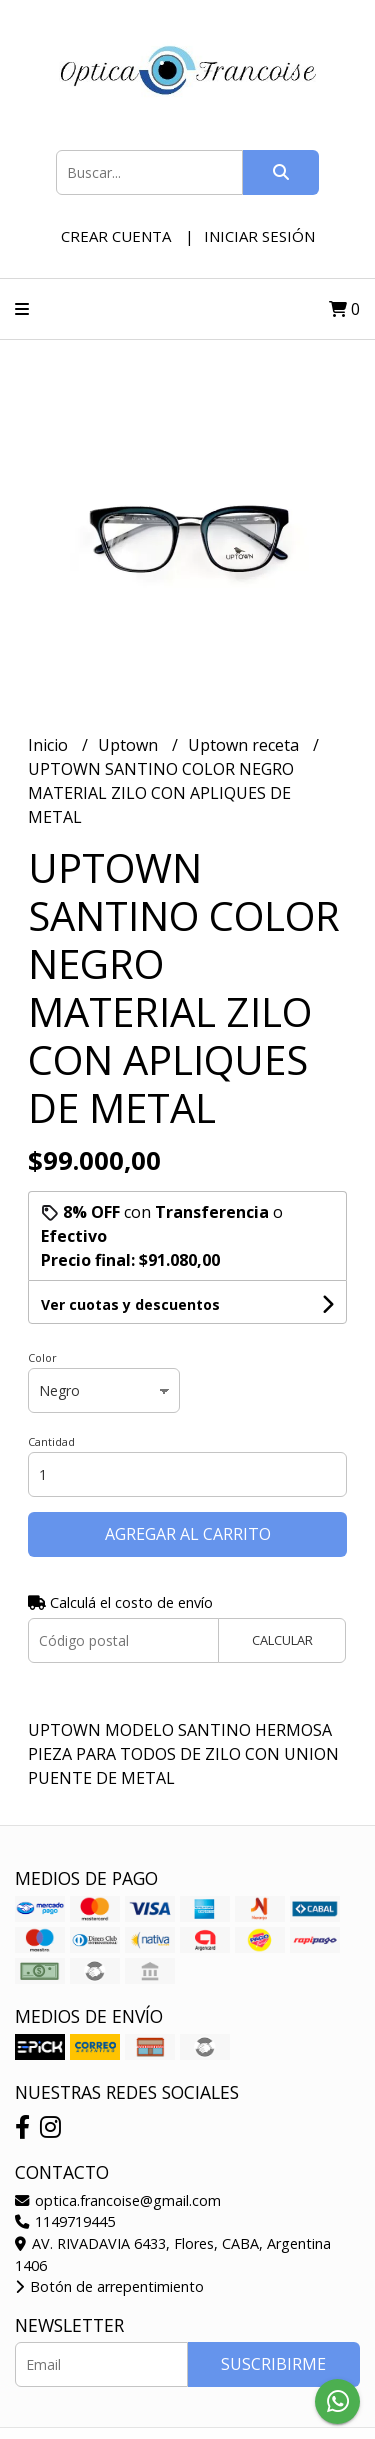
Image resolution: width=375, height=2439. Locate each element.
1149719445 (65, 2221)
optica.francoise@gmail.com (118, 2200)
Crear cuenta (116, 236)
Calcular (282, 1640)
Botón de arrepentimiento (109, 2286)
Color (42, 1357)
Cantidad (51, 1441)
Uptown (130, 745)
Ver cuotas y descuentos (130, 1304)
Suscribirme (273, 2364)
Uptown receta (245, 745)
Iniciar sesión (259, 236)
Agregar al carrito (188, 1534)
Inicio (50, 745)
